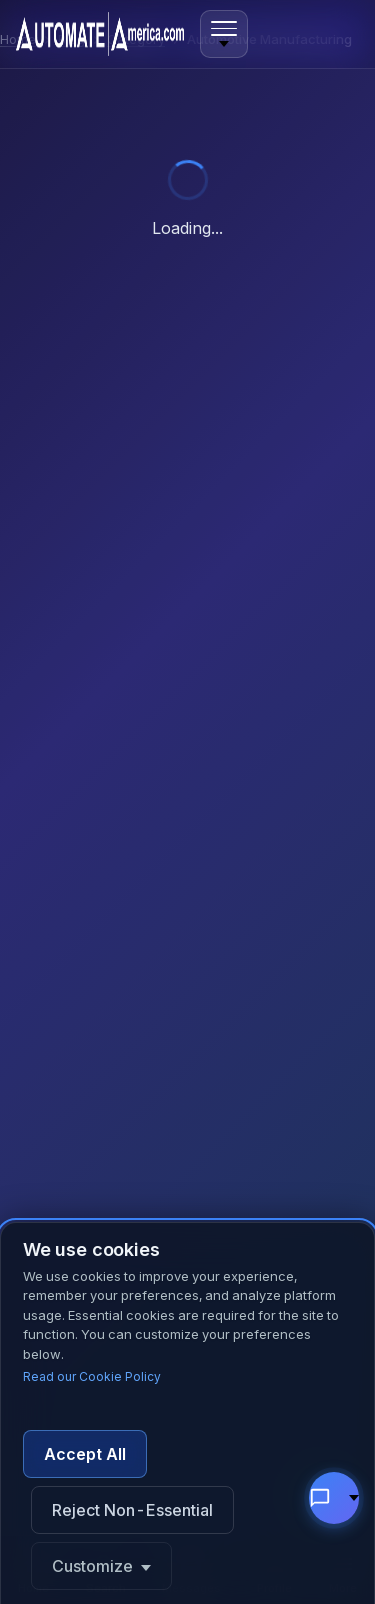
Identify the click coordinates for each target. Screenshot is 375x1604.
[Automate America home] (100, 34)
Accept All (85, 1454)
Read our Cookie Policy (92, 1376)
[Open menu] (224, 34)
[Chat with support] (334, 1498)
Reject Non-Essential (132, 1510)
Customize (92, 1566)
